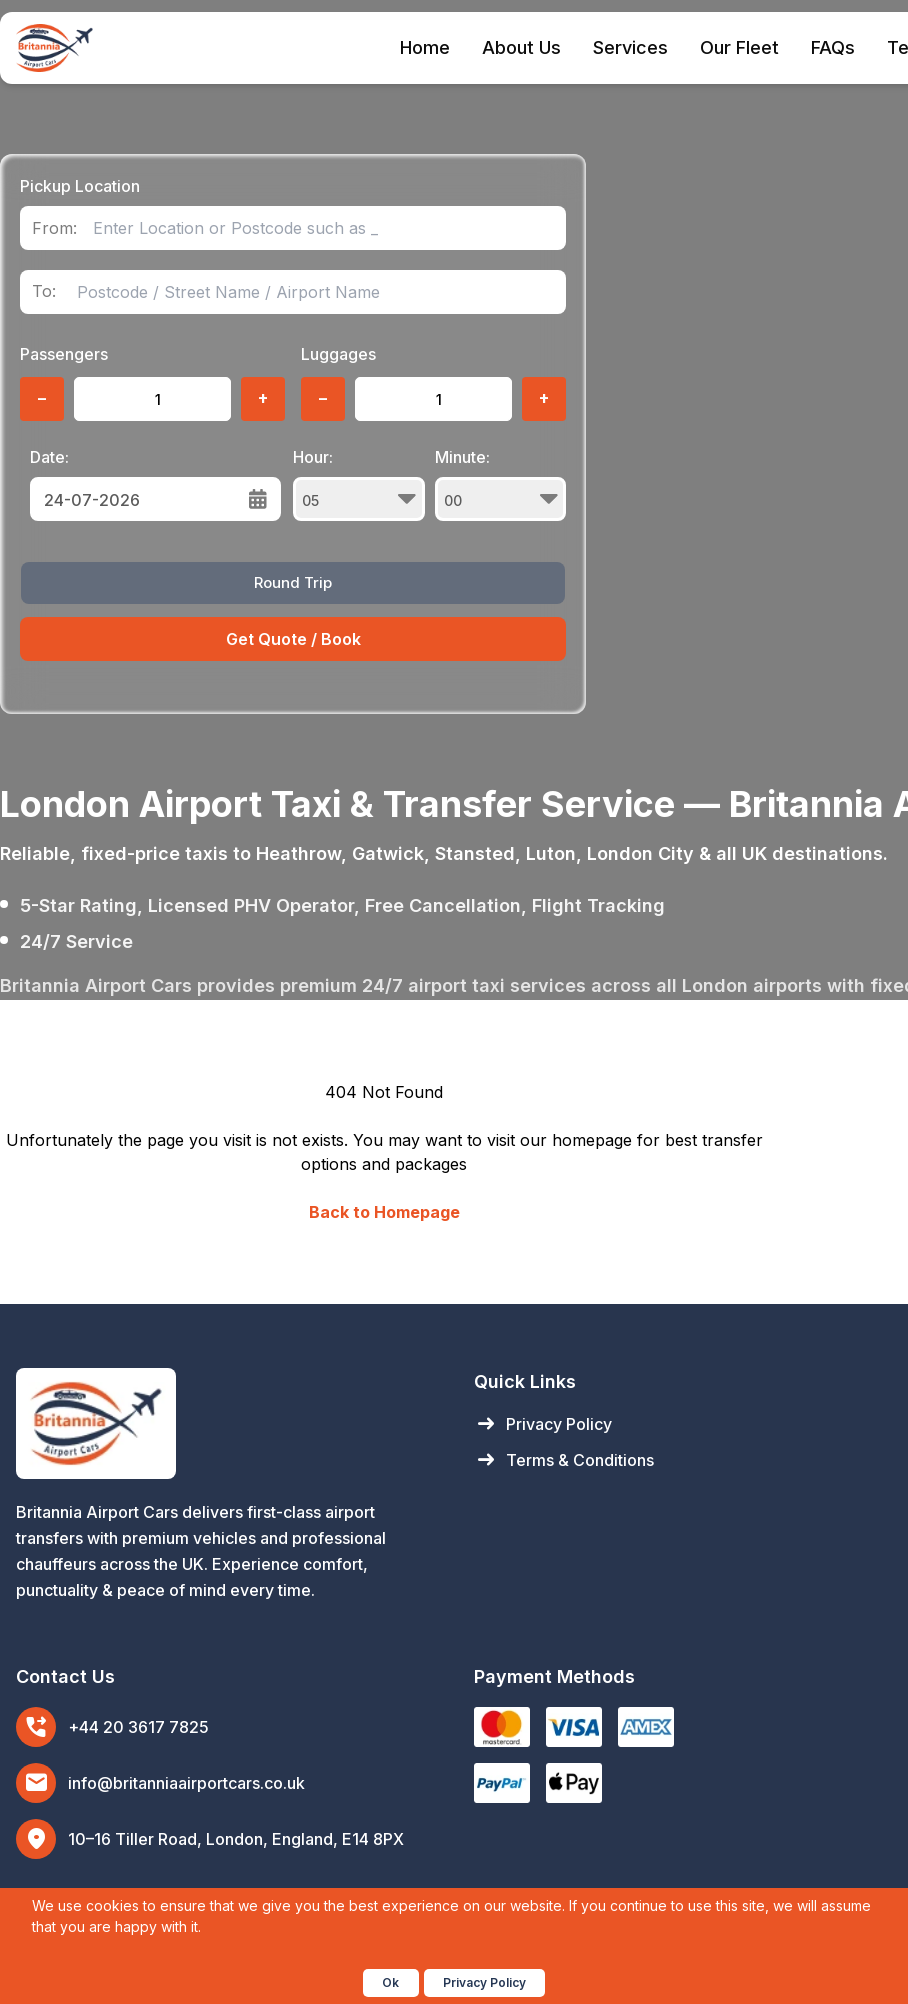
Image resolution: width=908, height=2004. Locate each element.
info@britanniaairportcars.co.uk (186, 1783)
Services (630, 47)
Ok (390, 1982)
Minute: (501, 484)
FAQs (833, 47)
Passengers (64, 354)
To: (44, 291)
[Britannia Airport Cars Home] (225, 1423)
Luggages (338, 354)
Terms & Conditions (564, 1460)
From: (54, 228)
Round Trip (293, 582)
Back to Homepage (384, 1212)
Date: (49, 457)
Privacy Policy (543, 1424)
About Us (521, 47)
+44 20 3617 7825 (138, 1727)
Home (425, 47)
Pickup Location (80, 186)
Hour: (359, 484)
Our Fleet (739, 47)
